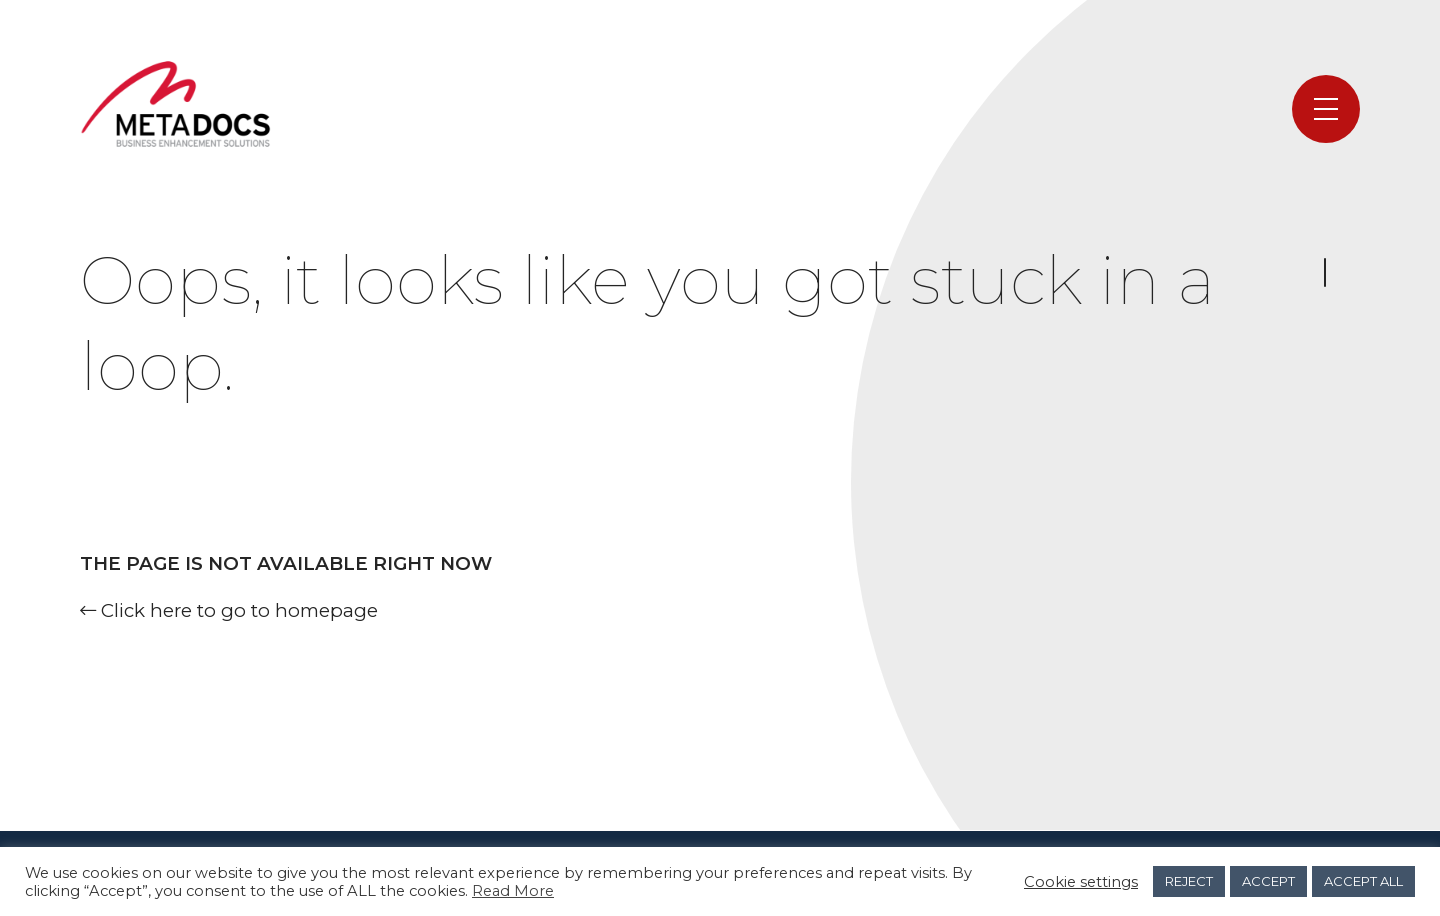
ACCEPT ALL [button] (1363, 881)
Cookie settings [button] (1081, 882)
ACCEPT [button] (1268, 881)
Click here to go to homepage (229, 610)
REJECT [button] (1189, 881)
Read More (513, 891)
